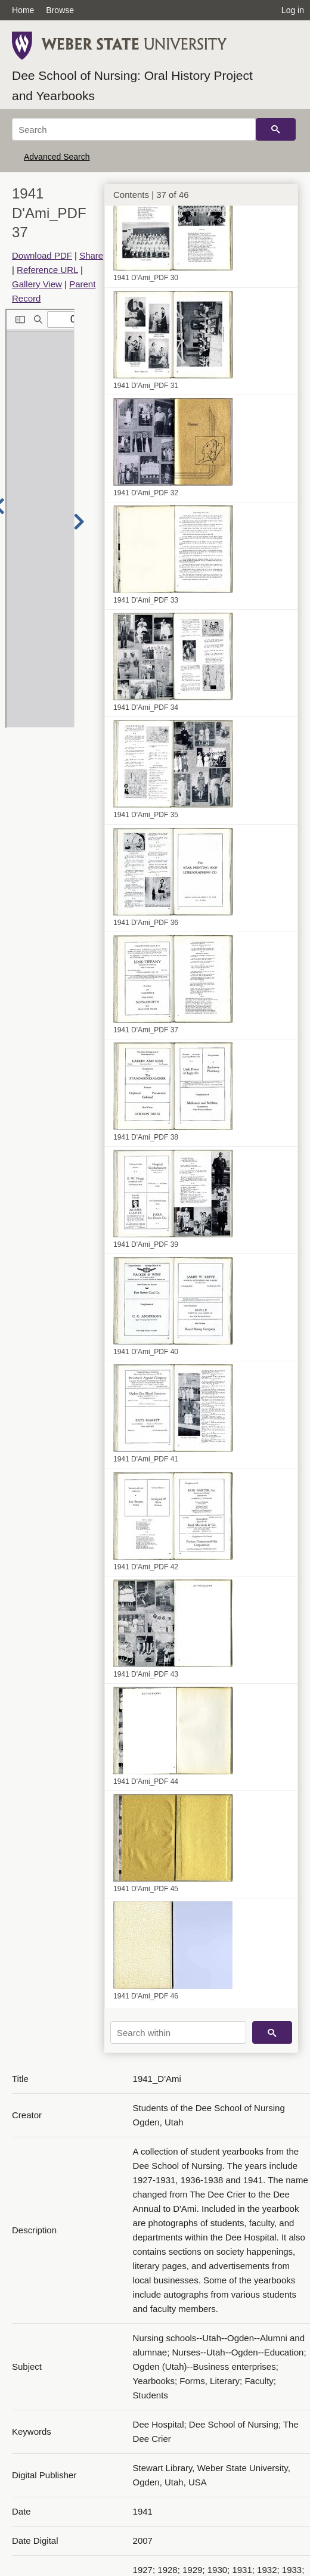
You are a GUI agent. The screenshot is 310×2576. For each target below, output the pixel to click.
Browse (60, 10)
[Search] (134, 129)
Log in (292, 10)
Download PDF (42, 255)
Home (23, 10)
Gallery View (37, 284)
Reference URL (47, 270)
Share (91, 255)
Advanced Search (57, 157)
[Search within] (178, 2032)
